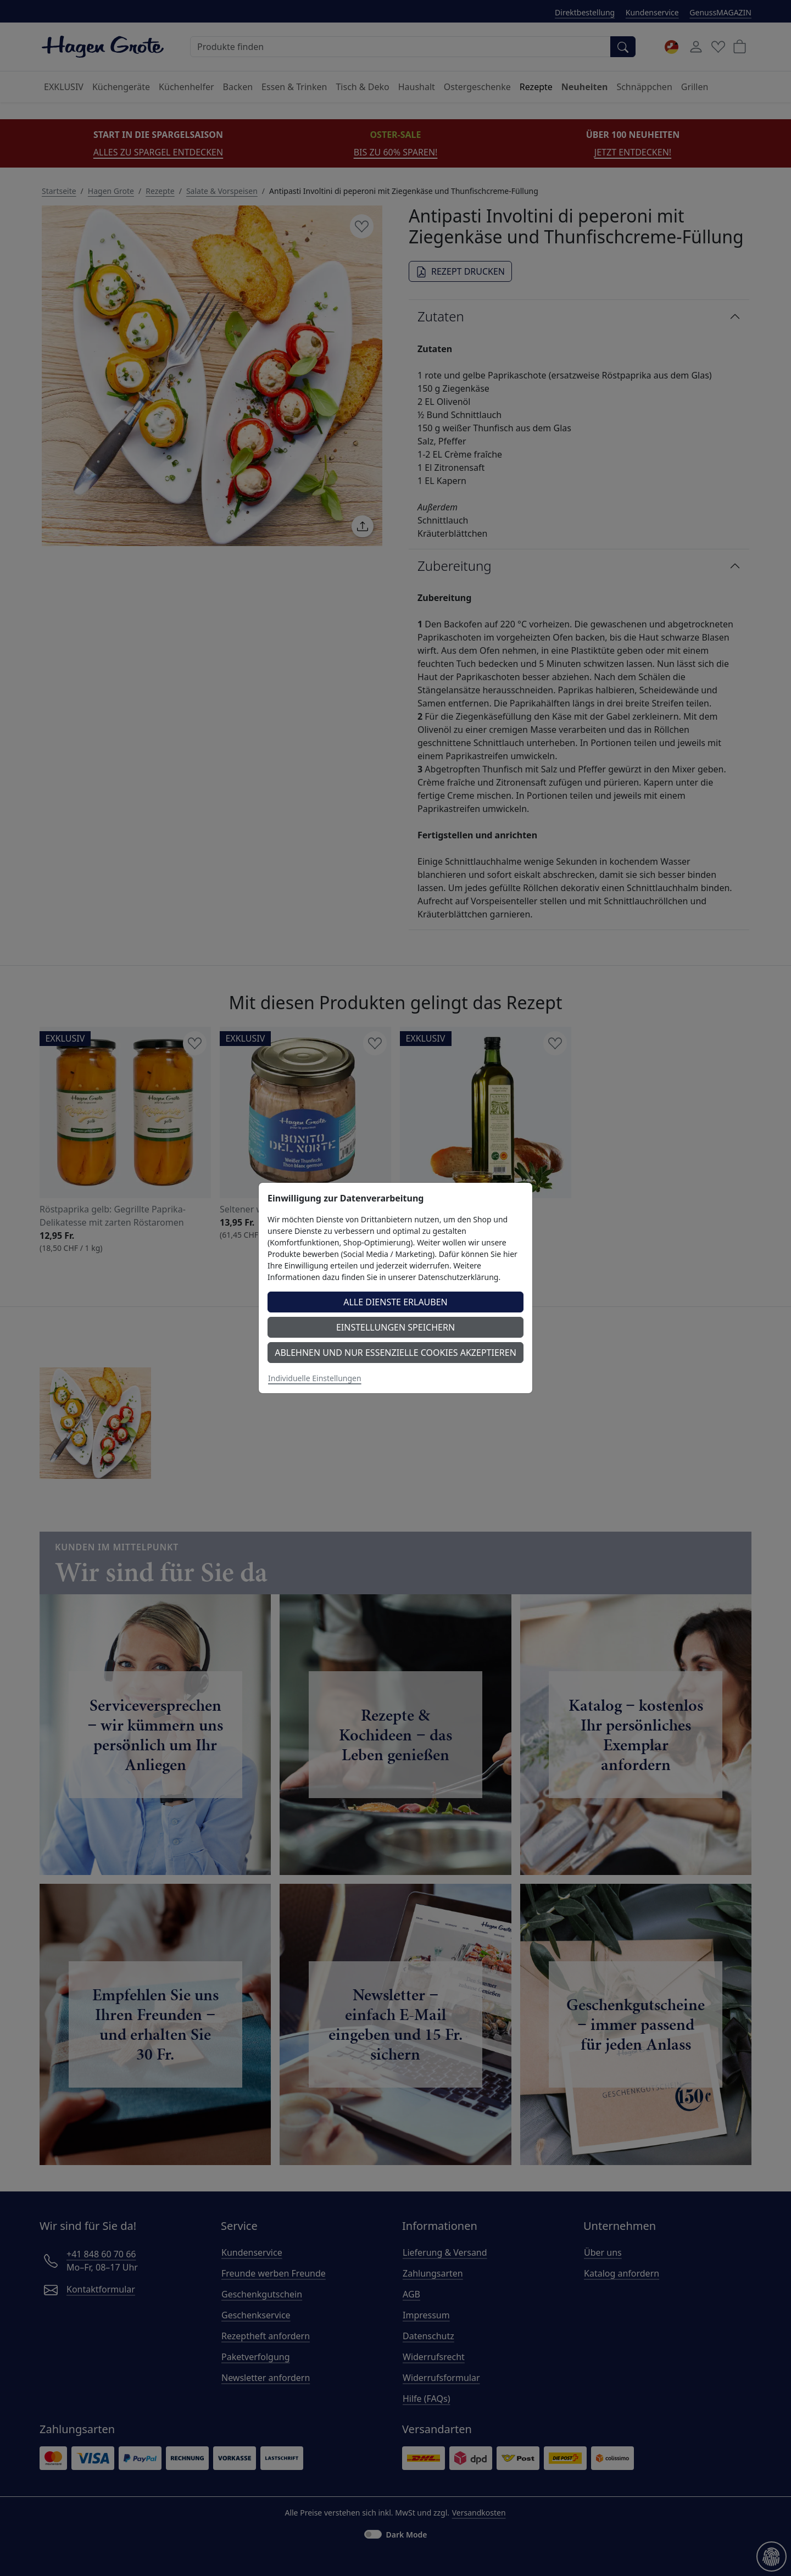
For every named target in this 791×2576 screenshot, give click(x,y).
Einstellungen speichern (395, 1327)
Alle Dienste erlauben (395, 1302)
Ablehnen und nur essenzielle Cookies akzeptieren (395, 1353)
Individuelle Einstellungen (314, 1378)
